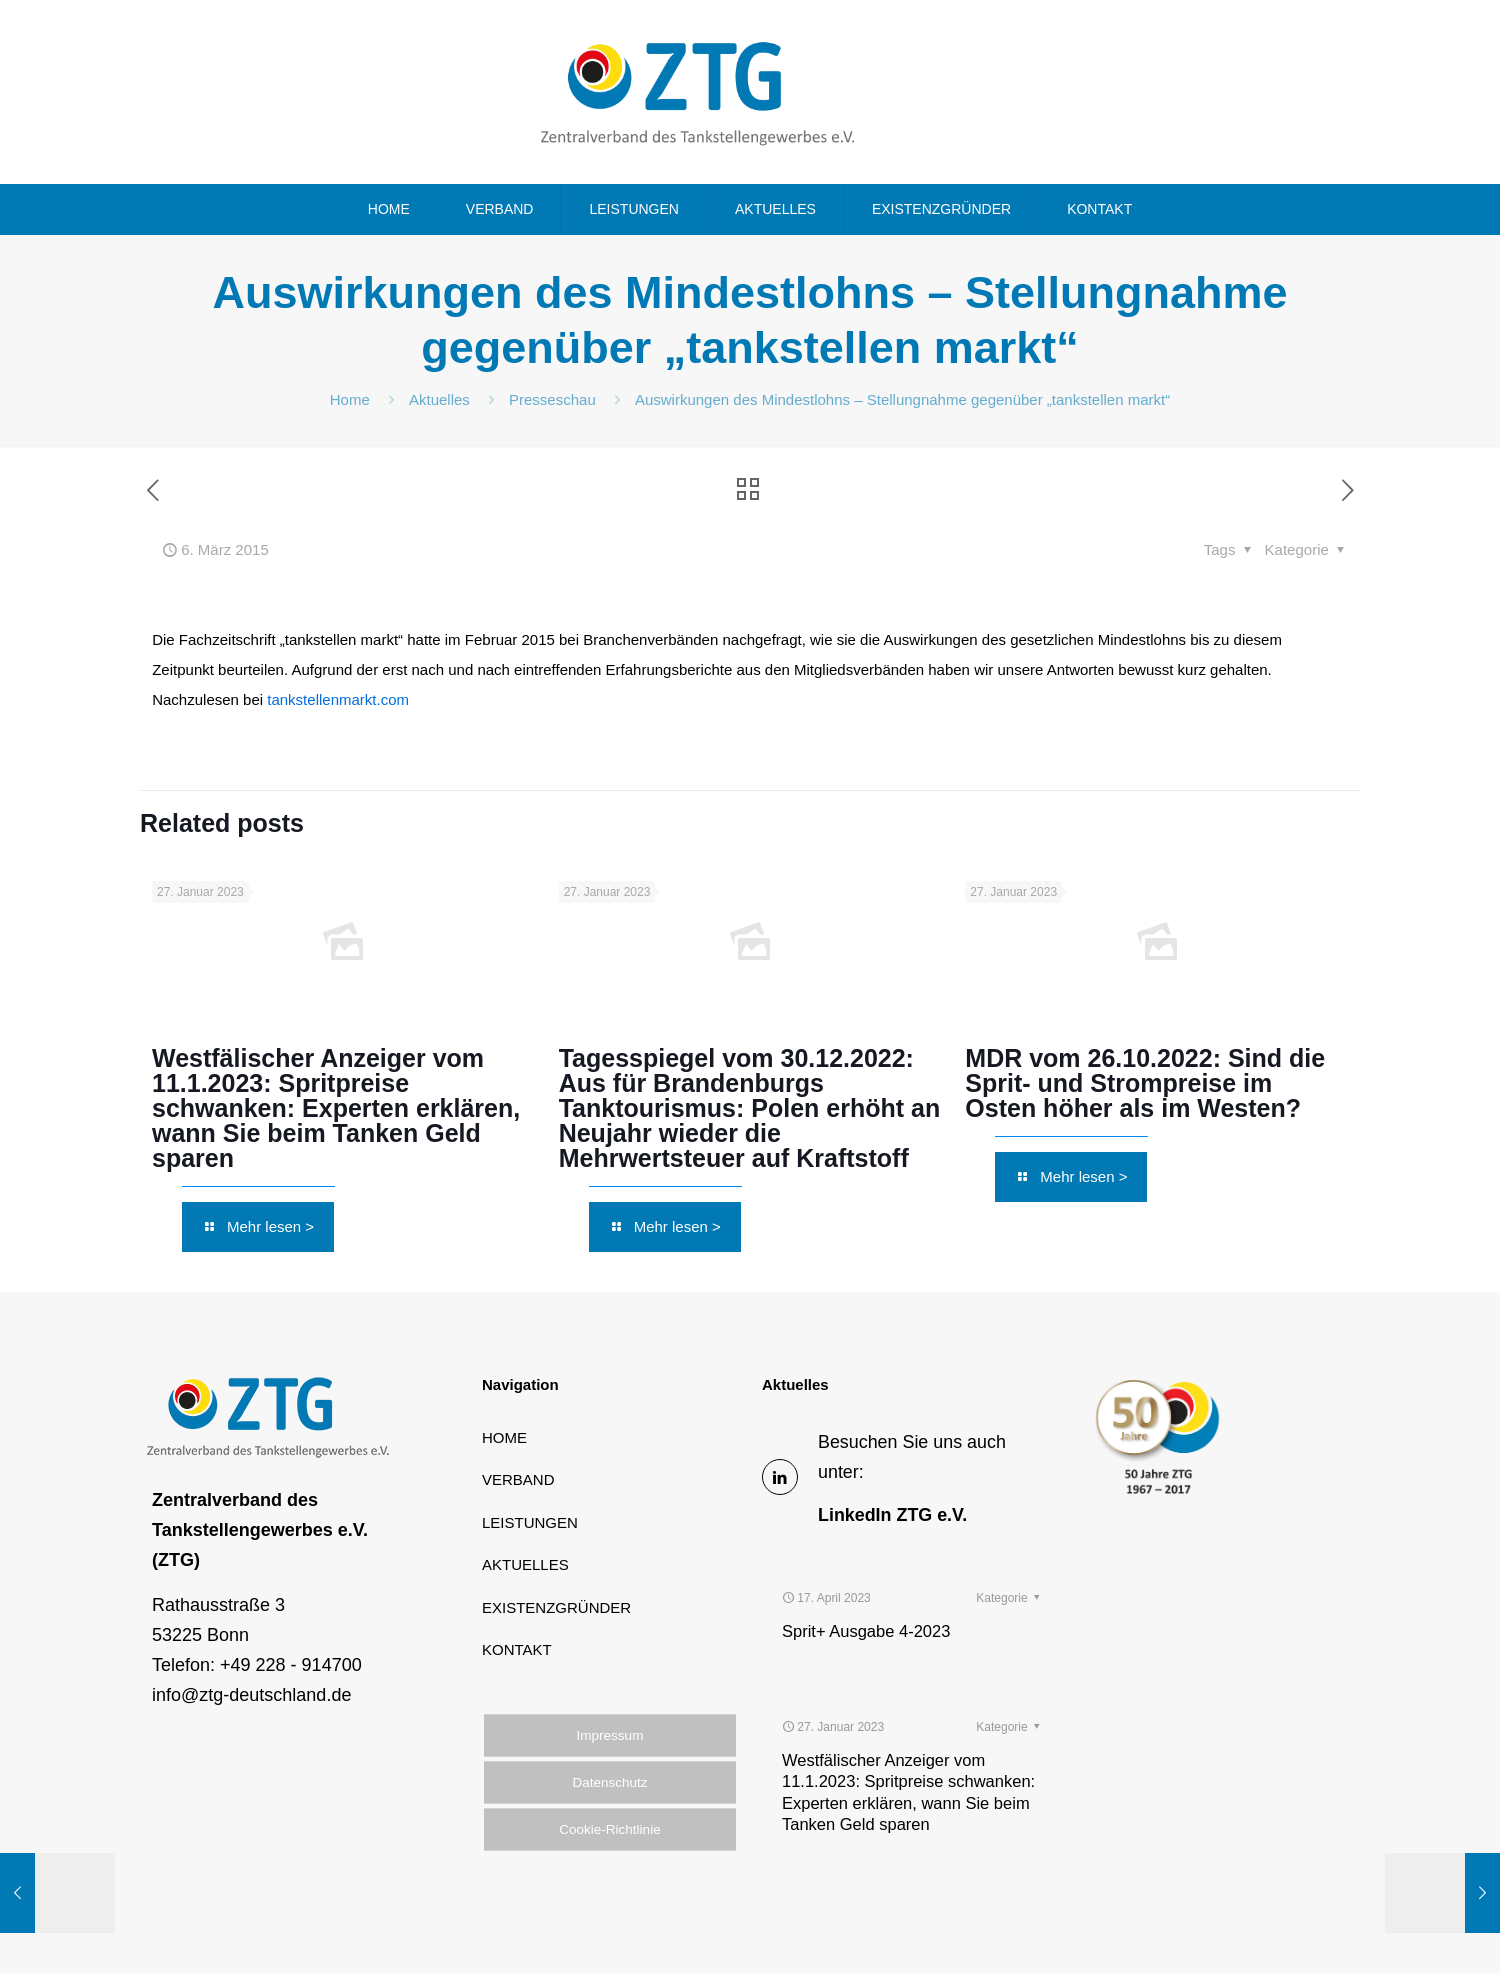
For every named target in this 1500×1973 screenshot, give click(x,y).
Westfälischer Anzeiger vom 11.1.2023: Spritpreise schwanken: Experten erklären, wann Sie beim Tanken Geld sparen (336, 1108)
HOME (504, 1437)
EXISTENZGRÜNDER (556, 1607)
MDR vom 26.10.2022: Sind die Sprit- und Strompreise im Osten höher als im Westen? (1145, 1083)
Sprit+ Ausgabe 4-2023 (866, 1579)
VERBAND (518, 1479)
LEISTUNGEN (530, 1522)
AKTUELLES (525, 1564)
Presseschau (552, 399)
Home (350, 399)
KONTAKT (517, 1649)
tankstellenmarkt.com (338, 699)
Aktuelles (439, 399)
